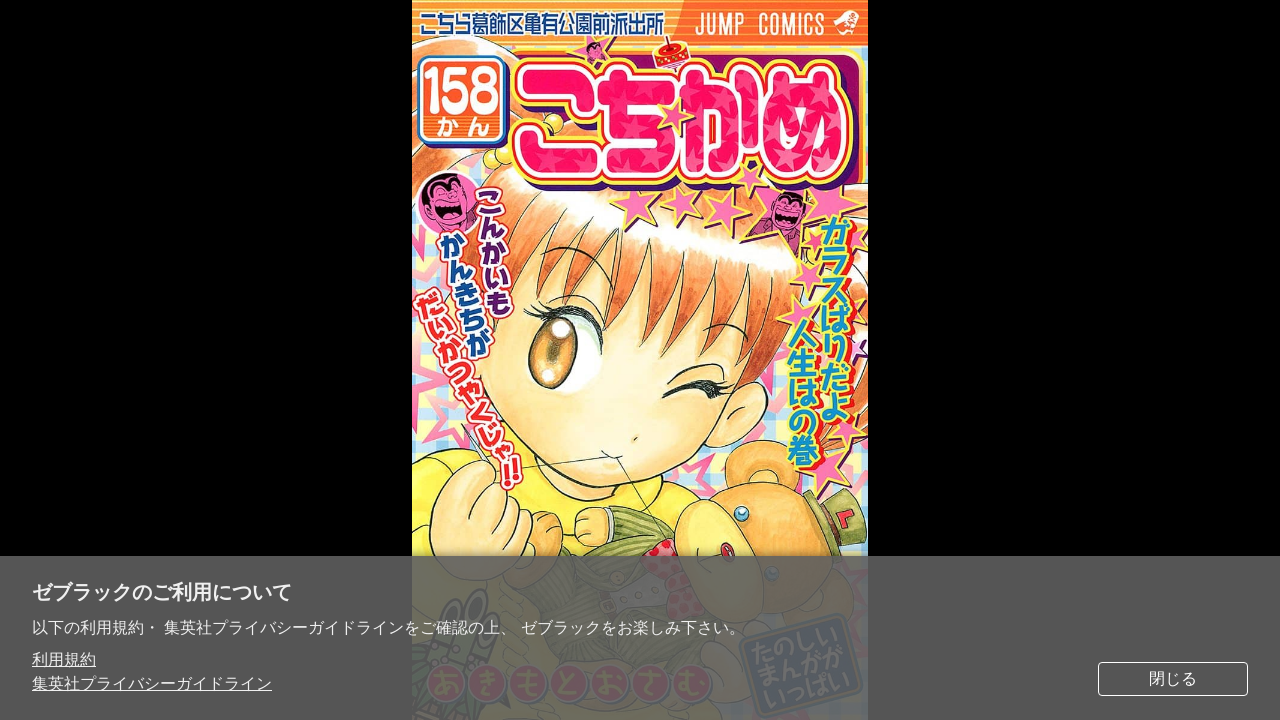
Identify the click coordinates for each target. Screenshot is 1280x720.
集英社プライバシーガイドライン (152, 683)
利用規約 (64, 659)
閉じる (1173, 678)
